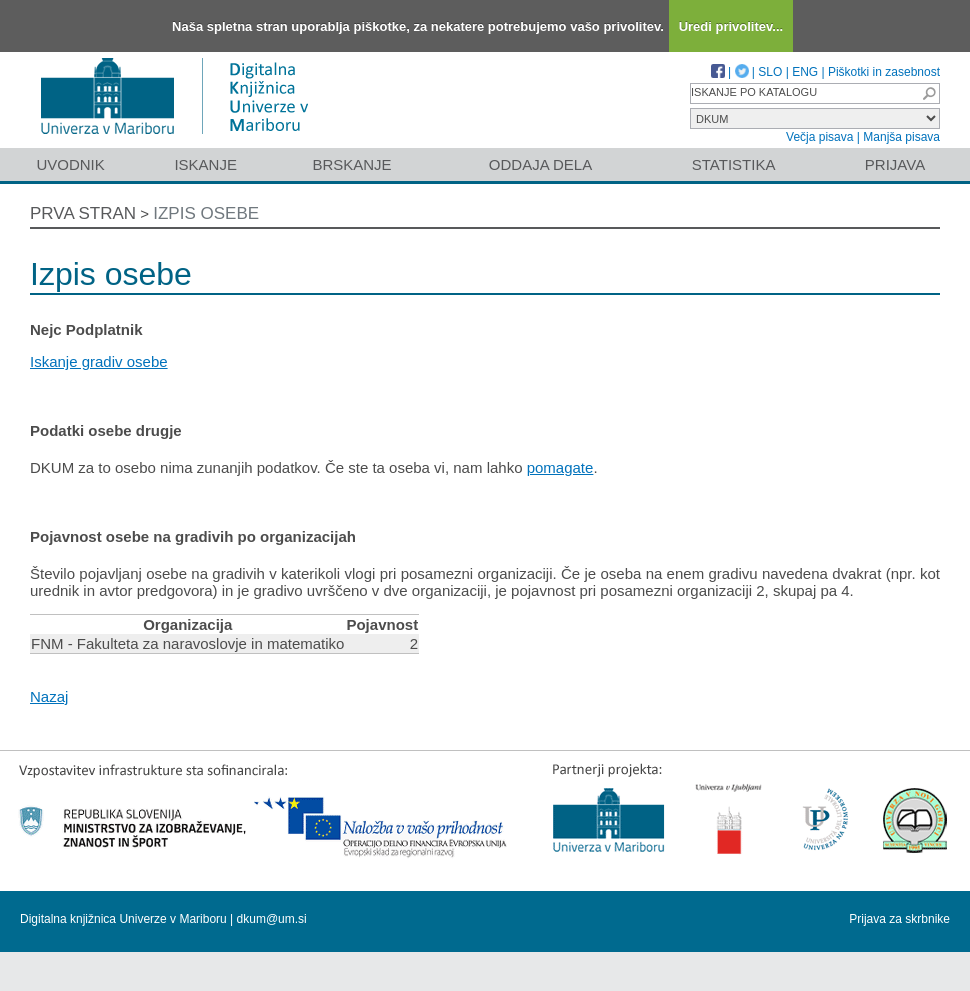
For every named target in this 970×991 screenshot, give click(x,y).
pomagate (560, 467)
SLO (770, 72)
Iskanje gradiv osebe (99, 361)
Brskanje (351, 164)
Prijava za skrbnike (899, 919)
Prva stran (83, 213)
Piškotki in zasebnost (884, 72)
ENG (805, 72)
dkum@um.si (272, 919)
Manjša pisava (901, 137)
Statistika (734, 164)
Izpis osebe (206, 213)
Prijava (895, 164)
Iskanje (205, 164)
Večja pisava (819, 137)
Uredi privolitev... (731, 26)
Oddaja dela (540, 164)
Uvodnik (70, 164)
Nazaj (49, 696)
